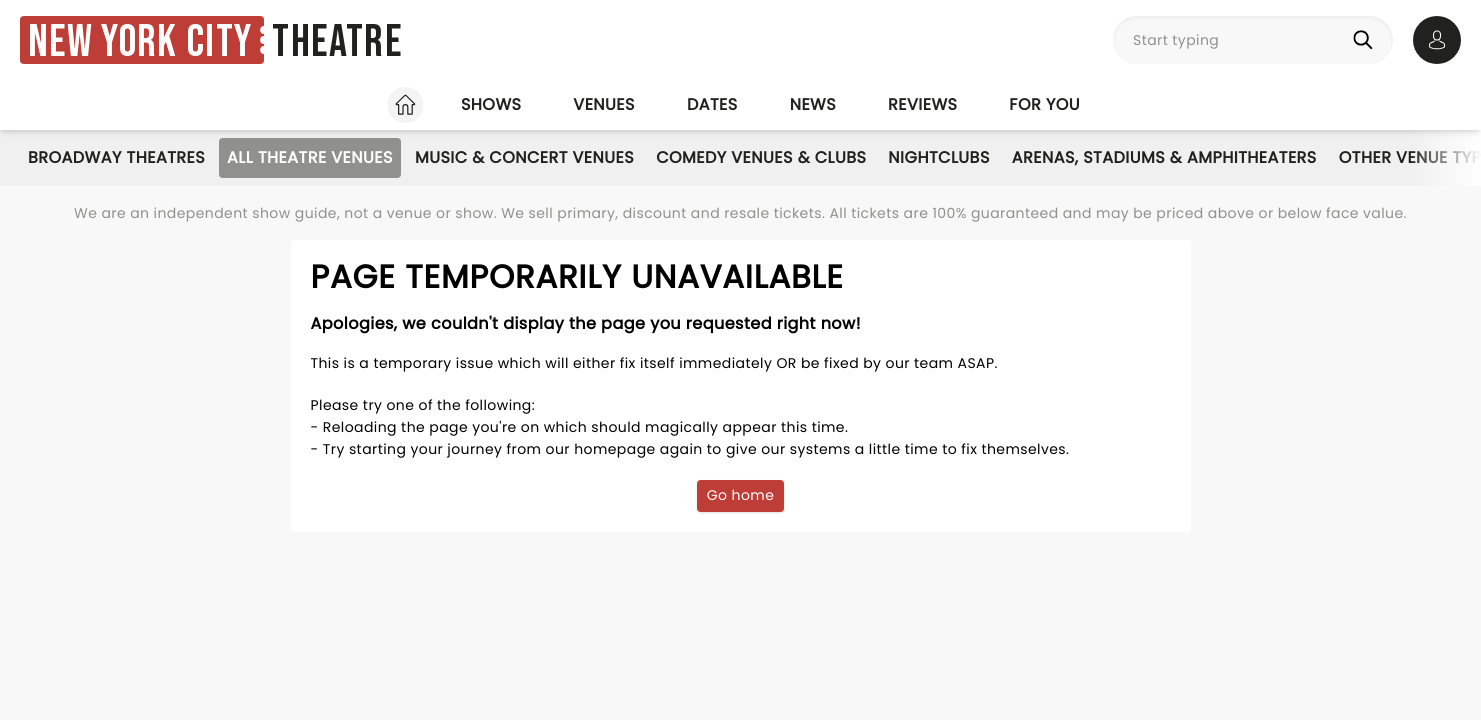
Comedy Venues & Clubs (761, 157)
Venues (604, 104)
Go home (741, 495)
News (813, 104)
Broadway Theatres (116, 157)
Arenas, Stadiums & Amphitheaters (1164, 157)
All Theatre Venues (310, 157)
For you (1044, 104)
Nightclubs (938, 157)
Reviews (922, 104)
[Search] (1367, 40)
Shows (491, 104)
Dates (712, 104)
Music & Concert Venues (524, 157)
